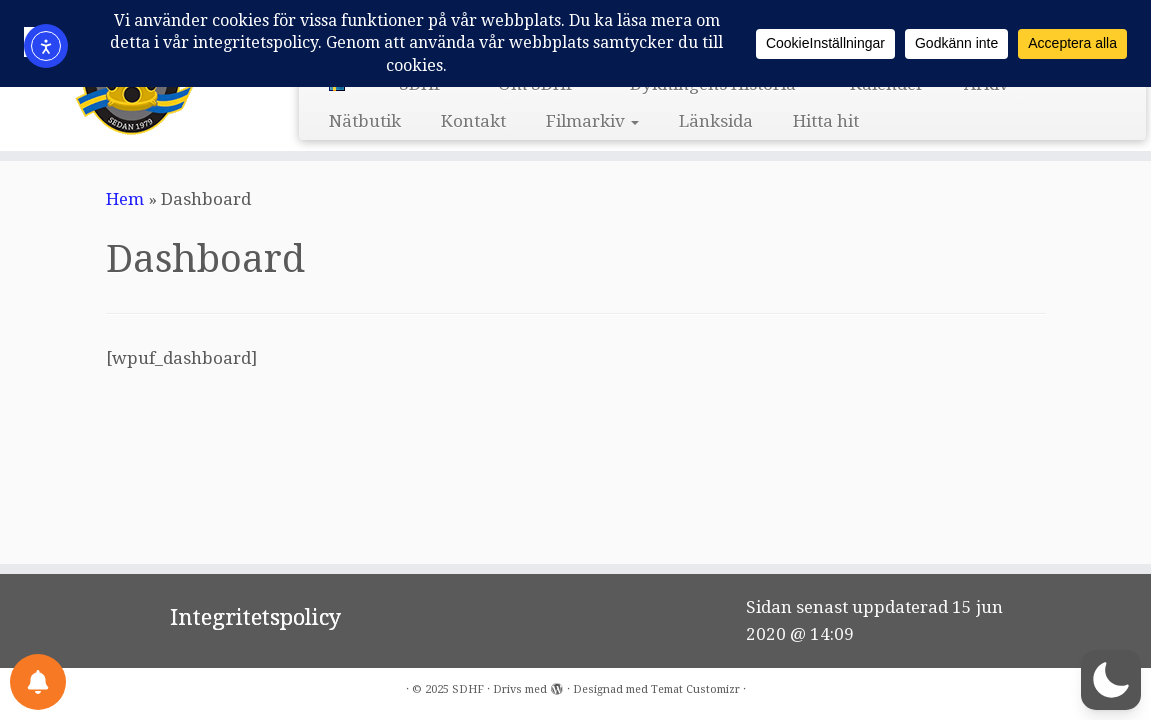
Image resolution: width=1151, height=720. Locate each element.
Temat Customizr (695, 689)
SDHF (468, 689)
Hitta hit (826, 121)
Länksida (716, 121)
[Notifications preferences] (38, 682)
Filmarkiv (592, 121)
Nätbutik (365, 121)
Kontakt (473, 121)
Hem (125, 199)
